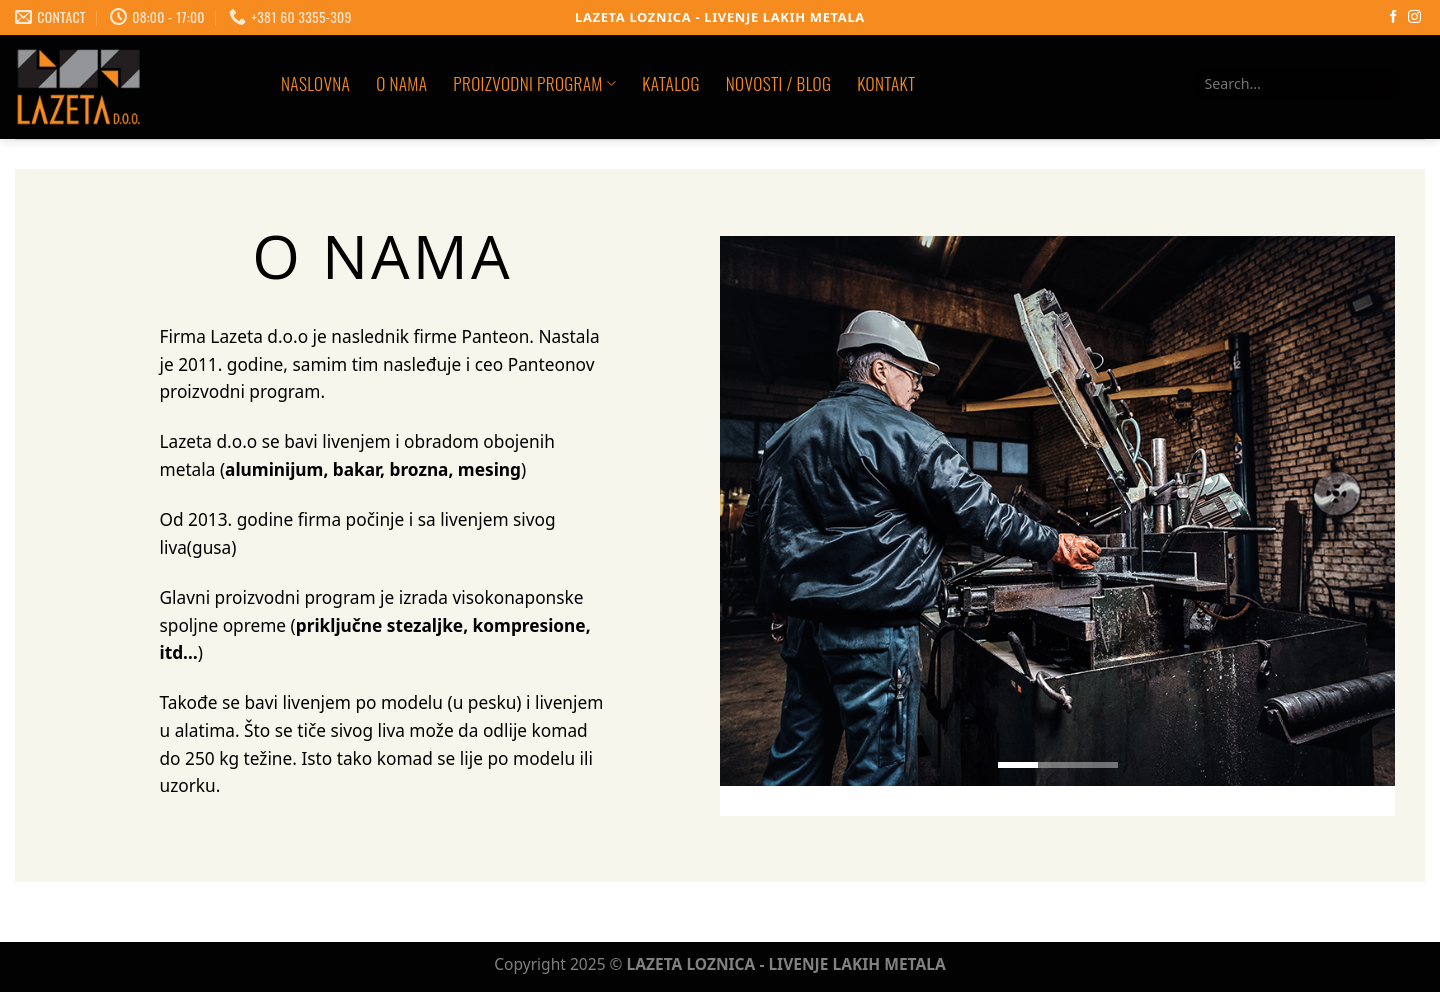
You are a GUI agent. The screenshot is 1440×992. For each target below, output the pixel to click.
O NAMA (401, 83)
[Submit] (1381, 84)
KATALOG (670, 83)
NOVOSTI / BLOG (778, 83)
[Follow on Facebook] (1393, 17)
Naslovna (315, 83)
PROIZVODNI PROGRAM (534, 83)
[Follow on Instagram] (1414, 17)
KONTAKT (886, 83)
